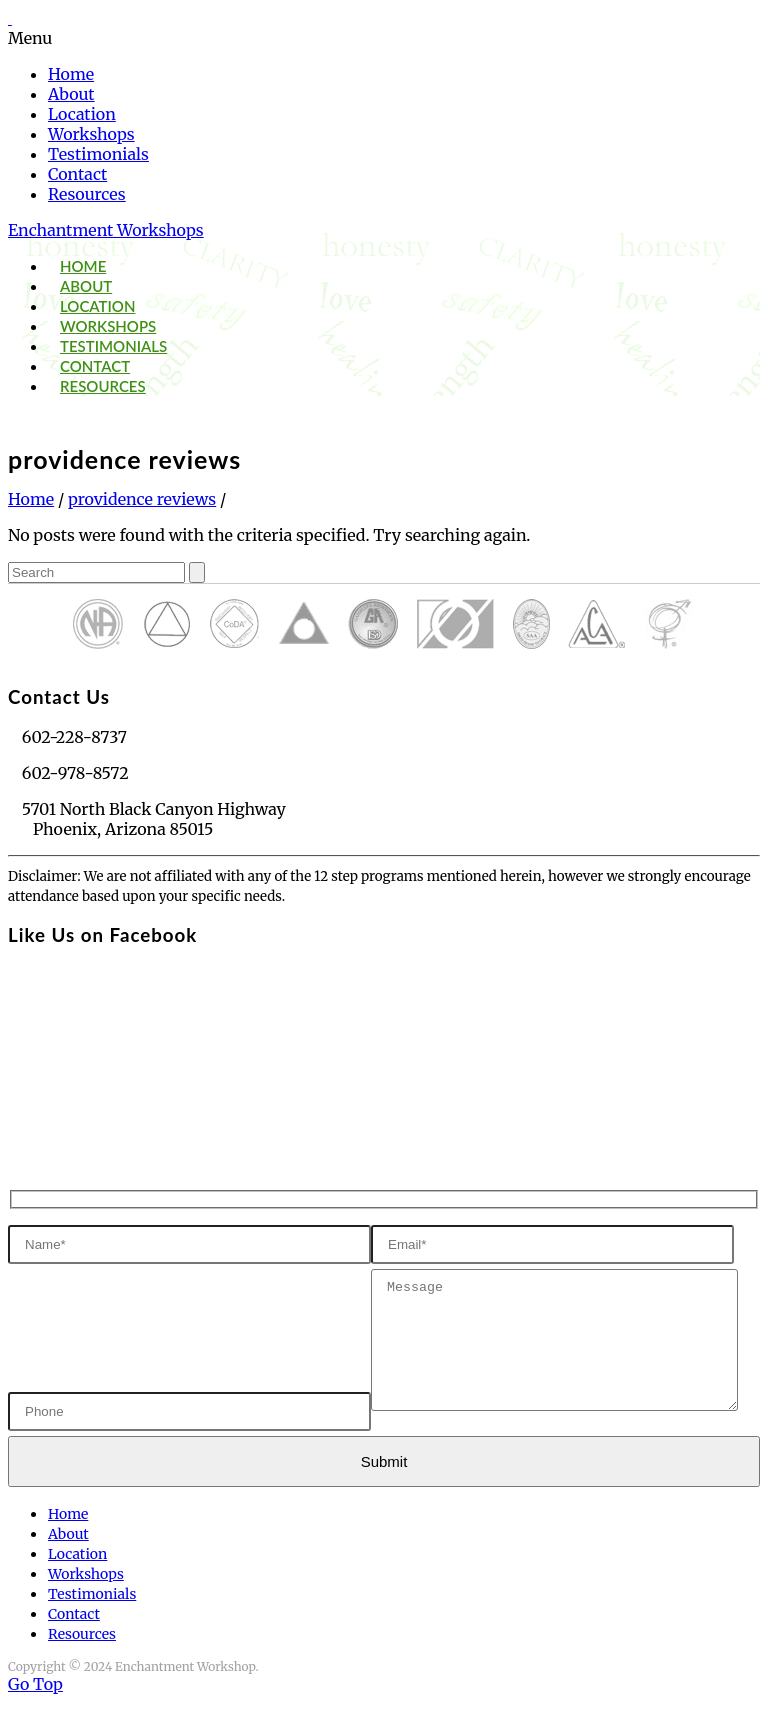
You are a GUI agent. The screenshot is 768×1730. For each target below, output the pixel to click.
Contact (77, 174)
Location (82, 114)
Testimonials (98, 154)
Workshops (91, 134)
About (71, 94)
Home (71, 74)
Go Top (35, 1712)
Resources (87, 194)
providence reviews (142, 499)
